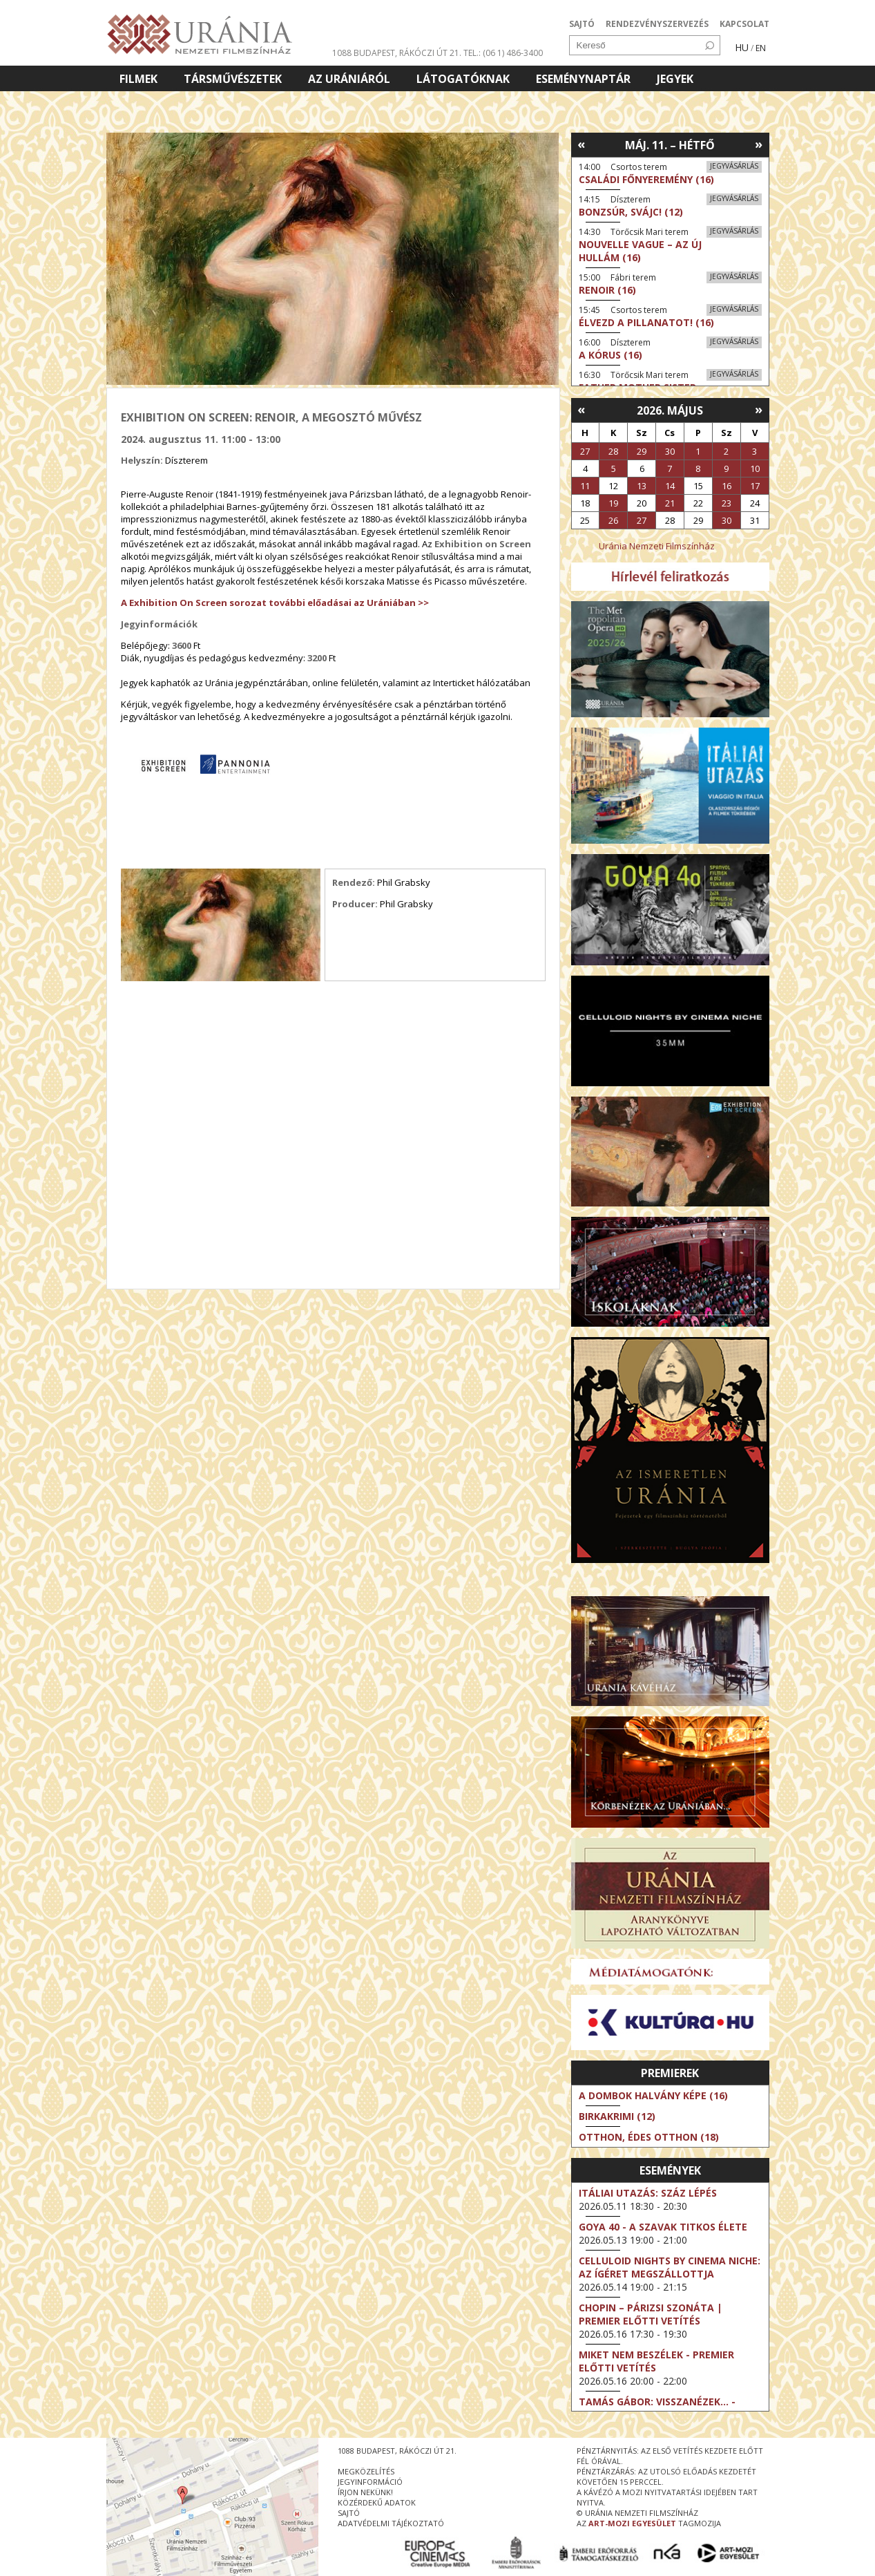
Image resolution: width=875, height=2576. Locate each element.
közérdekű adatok (377, 2502)
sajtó (349, 2513)
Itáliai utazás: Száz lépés (648, 2192)
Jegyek (675, 78)
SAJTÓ (582, 24)
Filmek (138, 78)
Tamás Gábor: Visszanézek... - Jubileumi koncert (657, 2408)
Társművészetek (233, 78)
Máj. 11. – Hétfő (670, 145)
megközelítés (366, 2471)
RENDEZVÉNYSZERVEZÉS (657, 24)
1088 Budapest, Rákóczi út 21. (396, 53)
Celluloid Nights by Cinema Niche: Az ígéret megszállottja (669, 2267)
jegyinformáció (370, 2481)
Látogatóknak (463, 78)
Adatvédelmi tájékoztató (391, 2523)
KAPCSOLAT (744, 24)
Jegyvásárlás (734, 166)
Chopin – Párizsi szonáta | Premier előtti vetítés (650, 2314)
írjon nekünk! (365, 2492)
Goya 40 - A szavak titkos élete (663, 2226)
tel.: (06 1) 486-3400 (503, 53)
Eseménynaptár (583, 78)
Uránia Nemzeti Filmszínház (657, 546)
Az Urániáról (349, 78)
